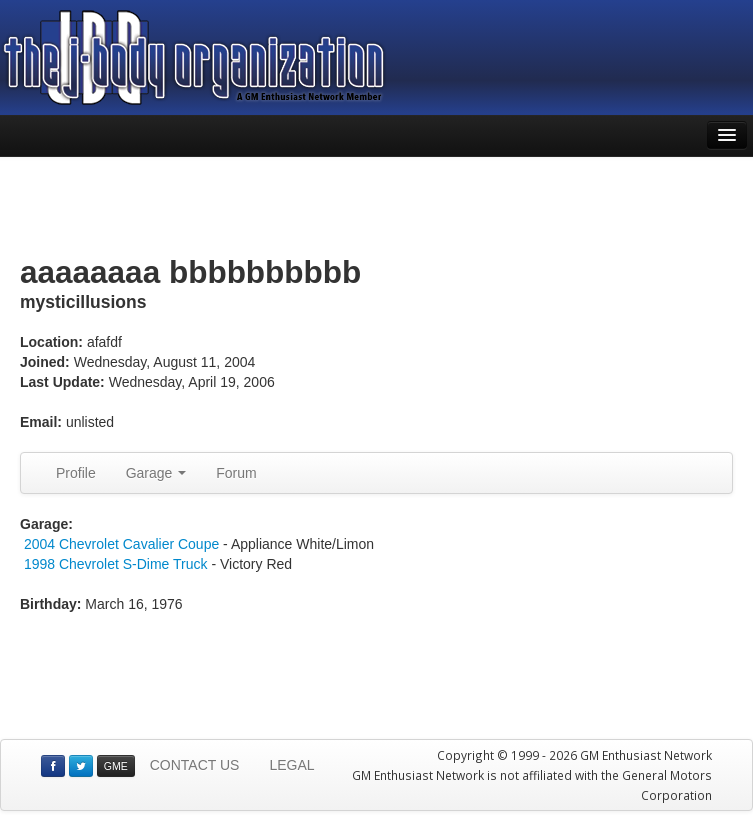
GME (116, 766)
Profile (76, 473)
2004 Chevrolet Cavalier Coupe (121, 544)
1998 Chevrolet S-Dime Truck (116, 564)
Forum (236, 473)
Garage (156, 473)
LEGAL (291, 765)
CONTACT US (195, 765)
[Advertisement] (377, 207)
